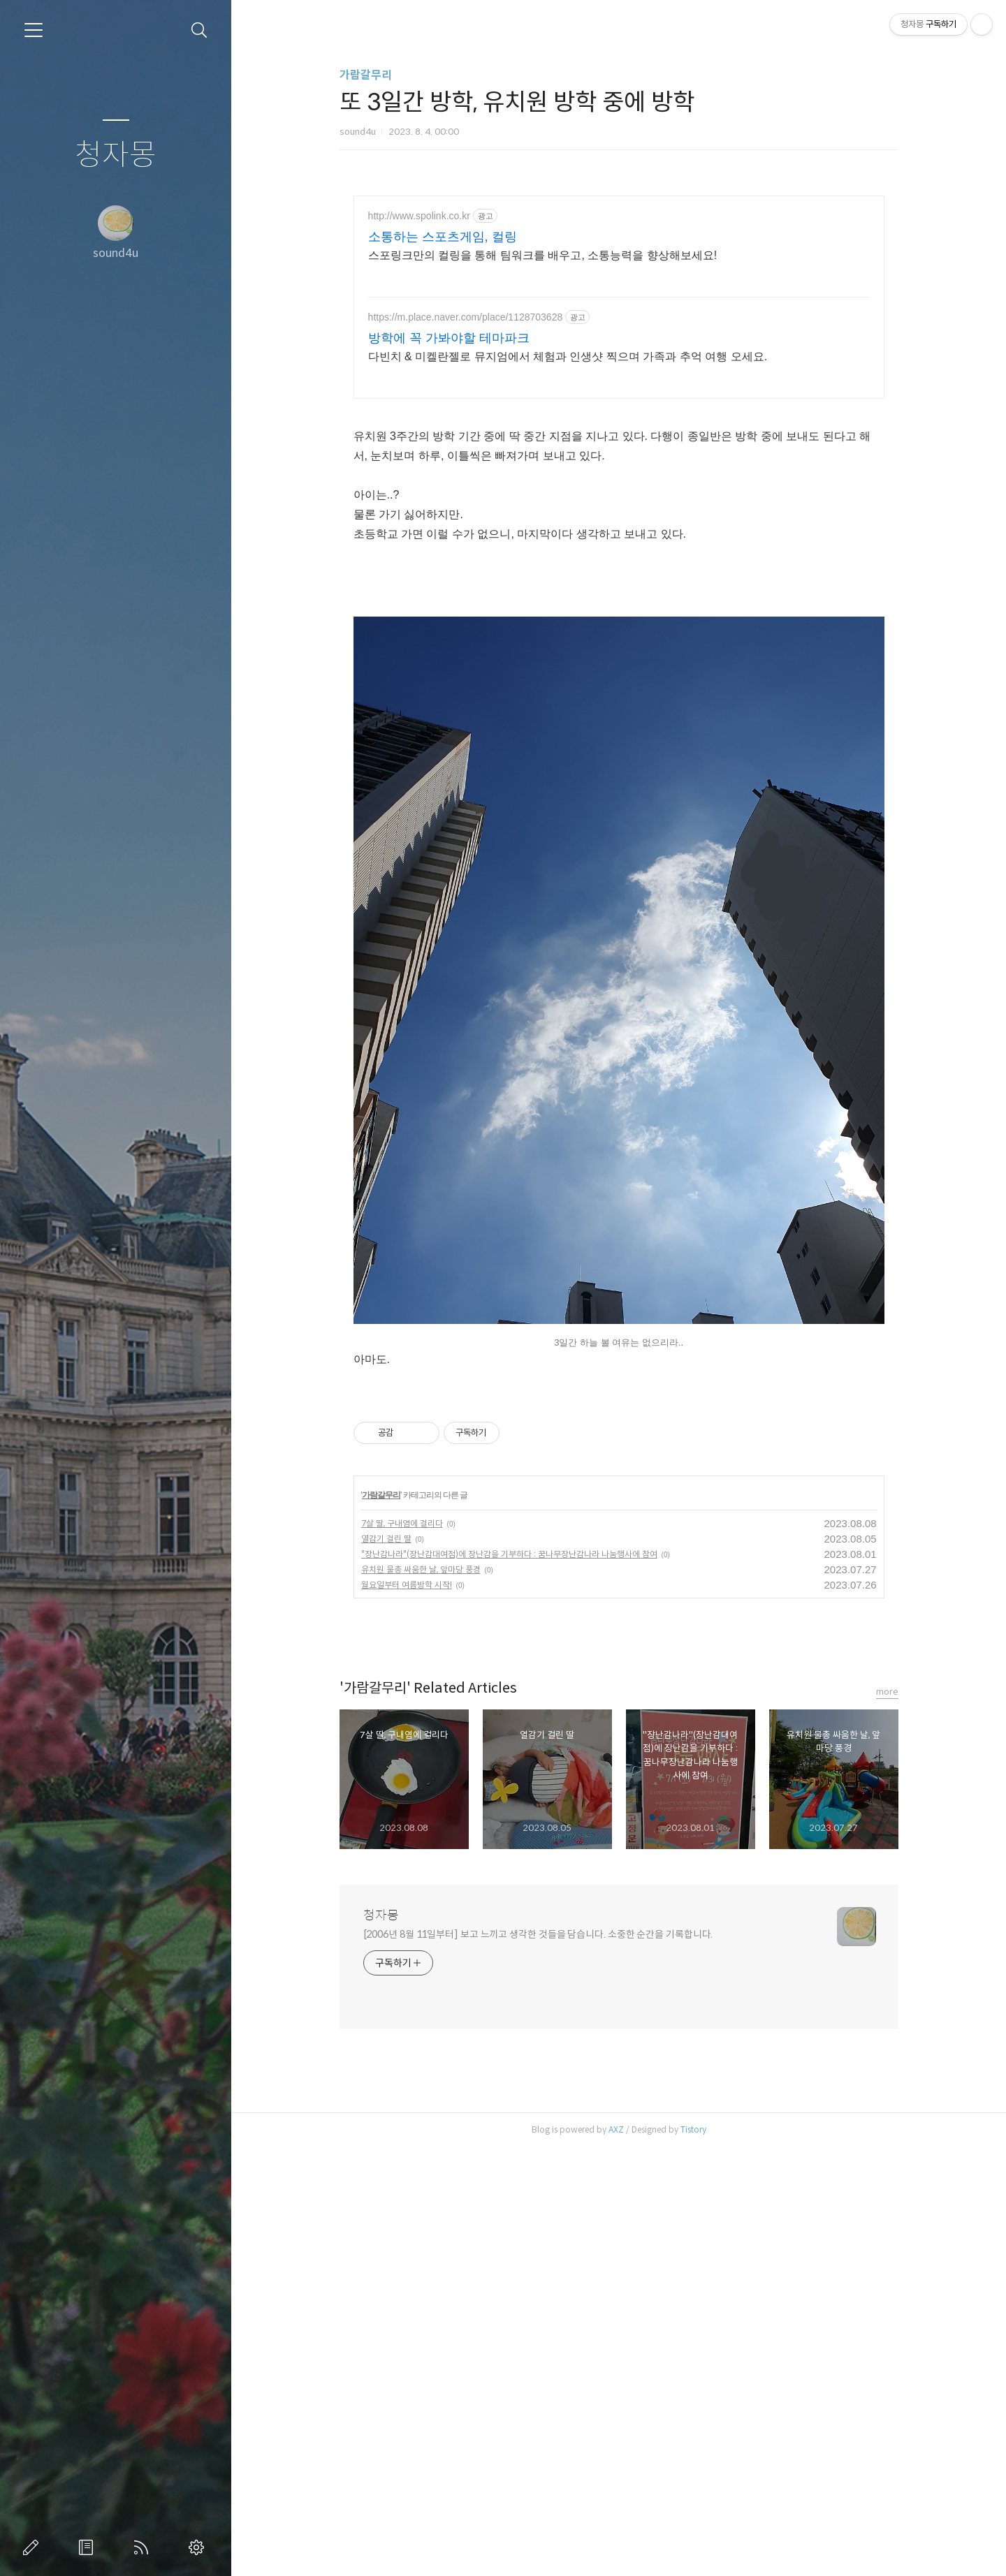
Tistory (693, 2558)
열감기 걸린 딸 (386, 1967)
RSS (144, 2547)
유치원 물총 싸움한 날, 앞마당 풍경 (421, 1998)
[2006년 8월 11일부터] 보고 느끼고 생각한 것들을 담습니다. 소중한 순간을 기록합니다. (538, 2363)
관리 (199, 2547)
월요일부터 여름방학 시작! (406, 2013)
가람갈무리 (366, 75)
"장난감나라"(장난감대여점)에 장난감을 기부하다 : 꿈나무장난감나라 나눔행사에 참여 (509, 1983)
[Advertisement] (618, 317)
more (887, 2120)
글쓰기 (33, 2547)
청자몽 (115, 155)
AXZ (616, 2558)
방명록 (88, 2547)
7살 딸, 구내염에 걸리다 (402, 1952)
